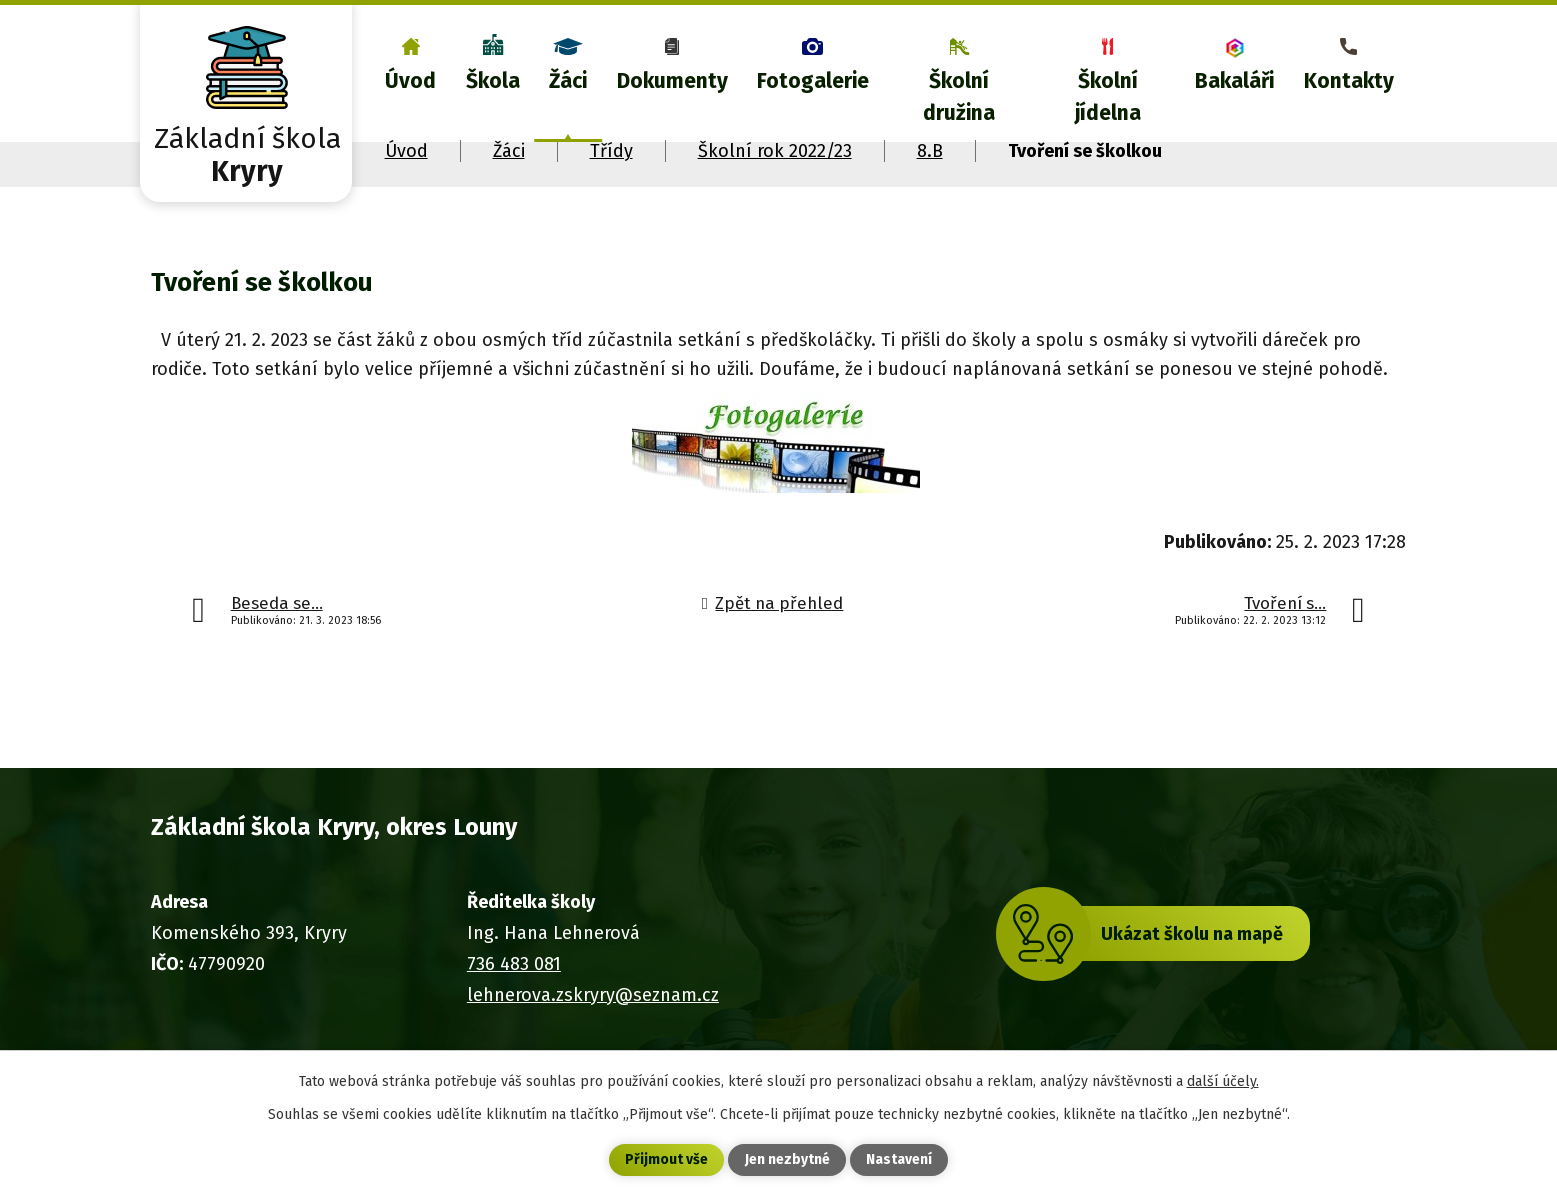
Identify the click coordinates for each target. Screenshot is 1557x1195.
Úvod (410, 81)
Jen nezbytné (787, 1160)
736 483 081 (514, 964)
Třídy (611, 151)
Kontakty (1349, 81)
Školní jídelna (1108, 97)
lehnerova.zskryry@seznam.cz (593, 995)
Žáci (568, 81)
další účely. (1223, 1080)
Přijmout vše (666, 1160)
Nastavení (899, 1160)
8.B (930, 151)
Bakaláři (1234, 81)
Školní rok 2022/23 (775, 151)
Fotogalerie (813, 81)
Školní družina (959, 97)
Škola (493, 81)
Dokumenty (672, 81)
